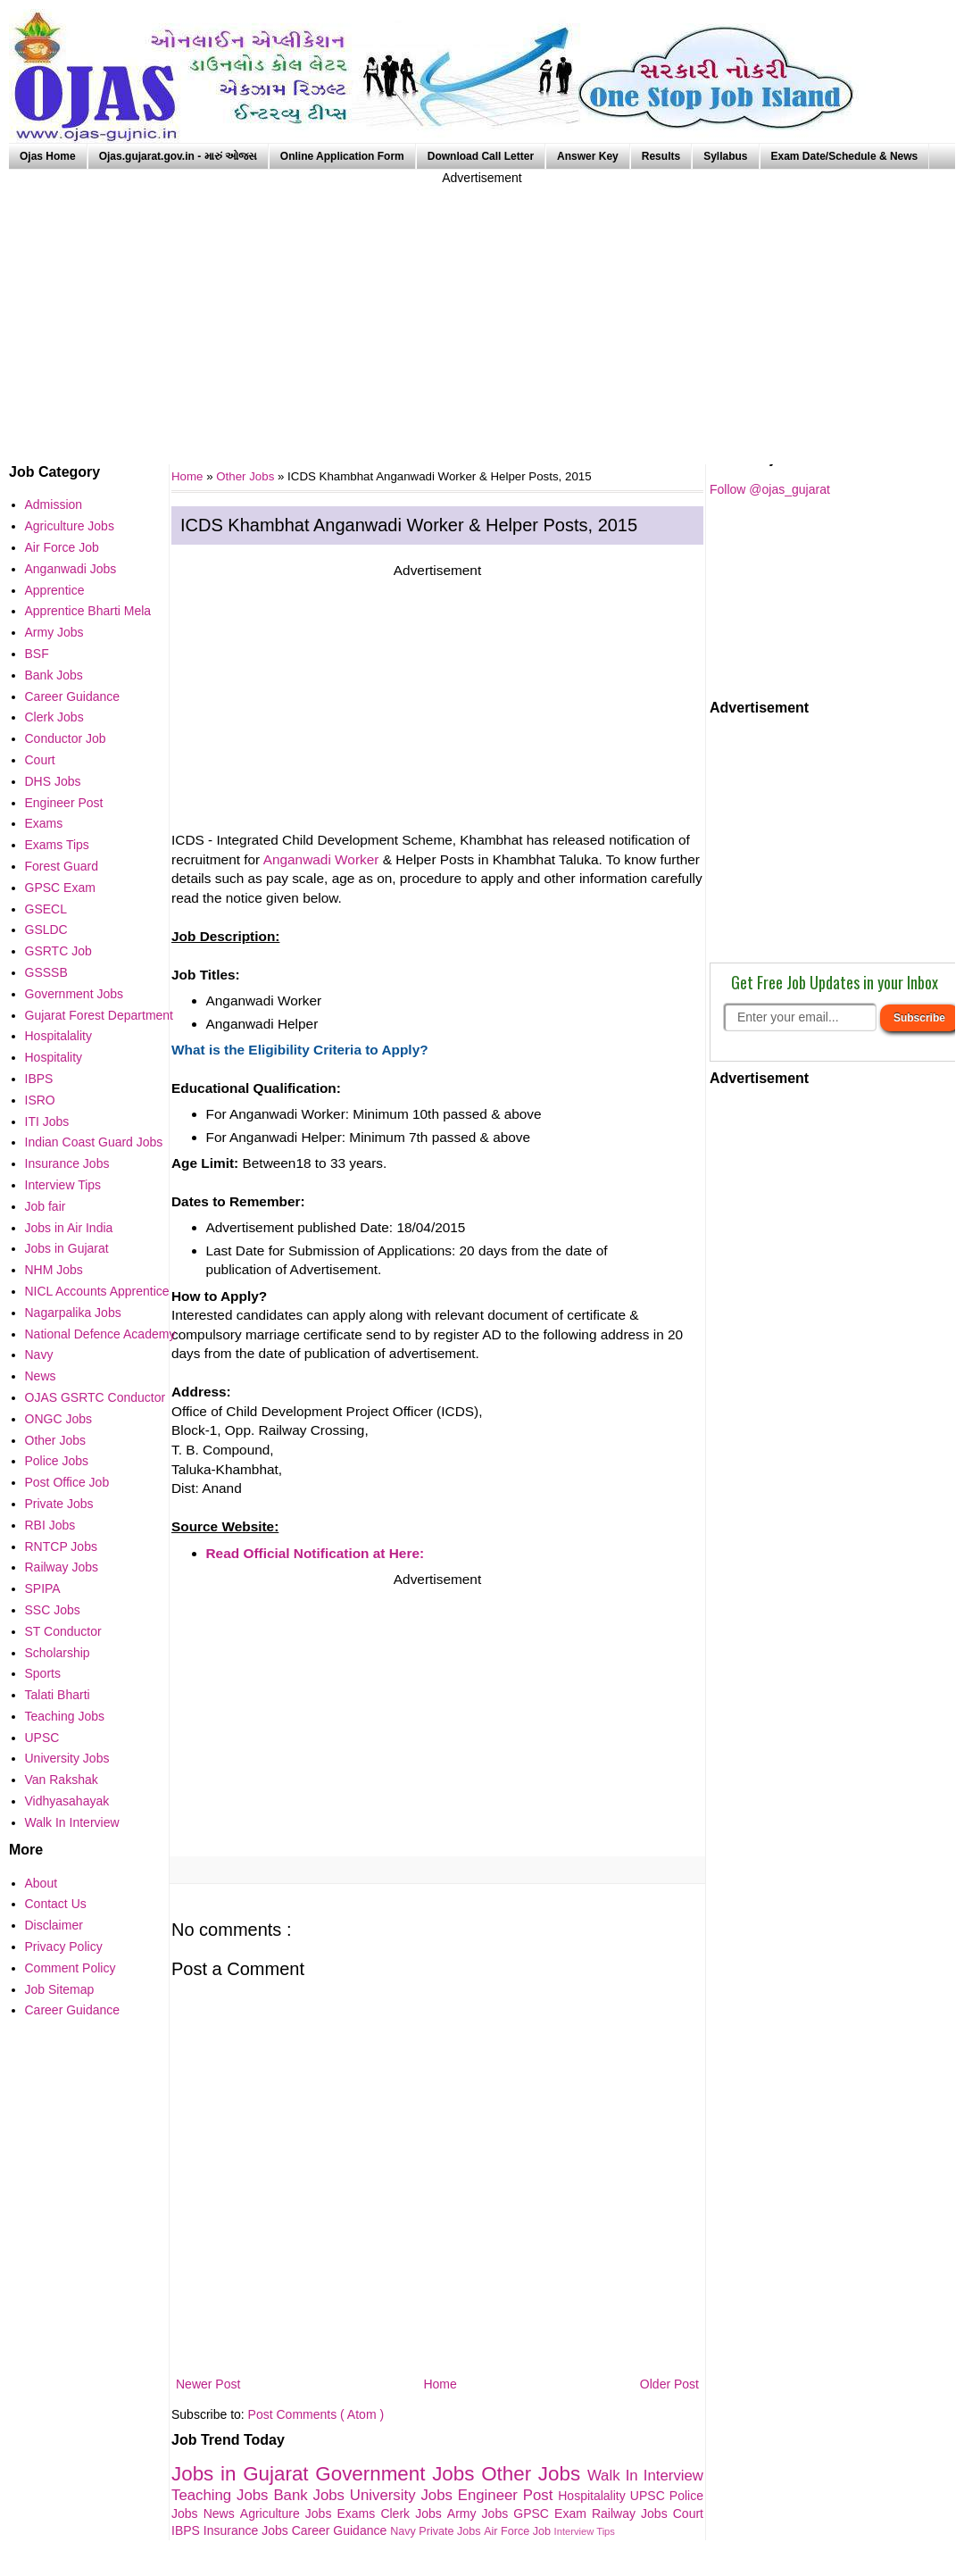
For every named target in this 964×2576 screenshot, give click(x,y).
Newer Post (208, 2384)
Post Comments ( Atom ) (316, 2414)
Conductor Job (65, 738)
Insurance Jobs (248, 2530)
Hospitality (54, 1057)
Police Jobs (57, 1461)
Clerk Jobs (413, 2513)
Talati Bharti (57, 1695)
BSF (37, 653)
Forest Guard (61, 866)
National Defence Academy (100, 1334)
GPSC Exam (552, 2513)
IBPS (187, 2530)
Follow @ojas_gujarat (770, 489)
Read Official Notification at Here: (315, 1553)
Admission (54, 504)
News (222, 2513)
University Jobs (404, 2495)
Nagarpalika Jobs (73, 1312)
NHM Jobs (54, 1270)
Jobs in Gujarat (243, 2474)
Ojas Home (48, 156)
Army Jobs (480, 2513)
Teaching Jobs (222, 2495)
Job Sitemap (60, 1989)
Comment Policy (70, 1968)
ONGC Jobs (58, 1419)
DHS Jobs (53, 781)
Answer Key (588, 156)
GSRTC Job (58, 951)
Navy (404, 2531)
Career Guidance (341, 2530)
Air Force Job (518, 2531)
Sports (43, 1673)
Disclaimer (54, 1925)
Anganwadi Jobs (71, 569)
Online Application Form (342, 156)
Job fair (45, 1206)
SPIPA (43, 1588)
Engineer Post (508, 2495)
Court (688, 2513)
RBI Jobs (50, 1525)
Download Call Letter (481, 156)
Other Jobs (247, 476)
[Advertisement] (482, 313)
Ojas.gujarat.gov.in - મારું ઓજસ (178, 156)
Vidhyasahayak (67, 1801)
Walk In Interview (645, 2475)
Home (439, 2384)
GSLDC (46, 929)
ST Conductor (63, 1631)
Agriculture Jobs (288, 2513)
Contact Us (56, 1904)
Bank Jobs (311, 2495)
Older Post (669, 2384)
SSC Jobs (52, 1610)
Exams (359, 2513)
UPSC (649, 2495)
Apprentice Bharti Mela (88, 611)
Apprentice (55, 590)
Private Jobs (451, 2531)
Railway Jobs (632, 2513)
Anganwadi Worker (321, 859)
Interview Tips (584, 2531)
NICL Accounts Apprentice (97, 1291)
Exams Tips (57, 845)
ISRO (40, 1100)
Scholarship (57, 1653)
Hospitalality (594, 2495)
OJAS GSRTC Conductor (95, 1397)
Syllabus (725, 156)
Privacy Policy (64, 1946)
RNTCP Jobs (61, 1546)
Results (661, 156)
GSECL (46, 909)
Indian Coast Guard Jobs (94, 1142)
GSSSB (46, 972)
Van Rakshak (61, 1779)
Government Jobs (398, 2474)
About (41, 1883)
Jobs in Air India (69, 1228)
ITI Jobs (47, 1121)
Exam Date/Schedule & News (844, 156)
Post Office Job (67, 1482)
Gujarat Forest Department (99, 1015)
